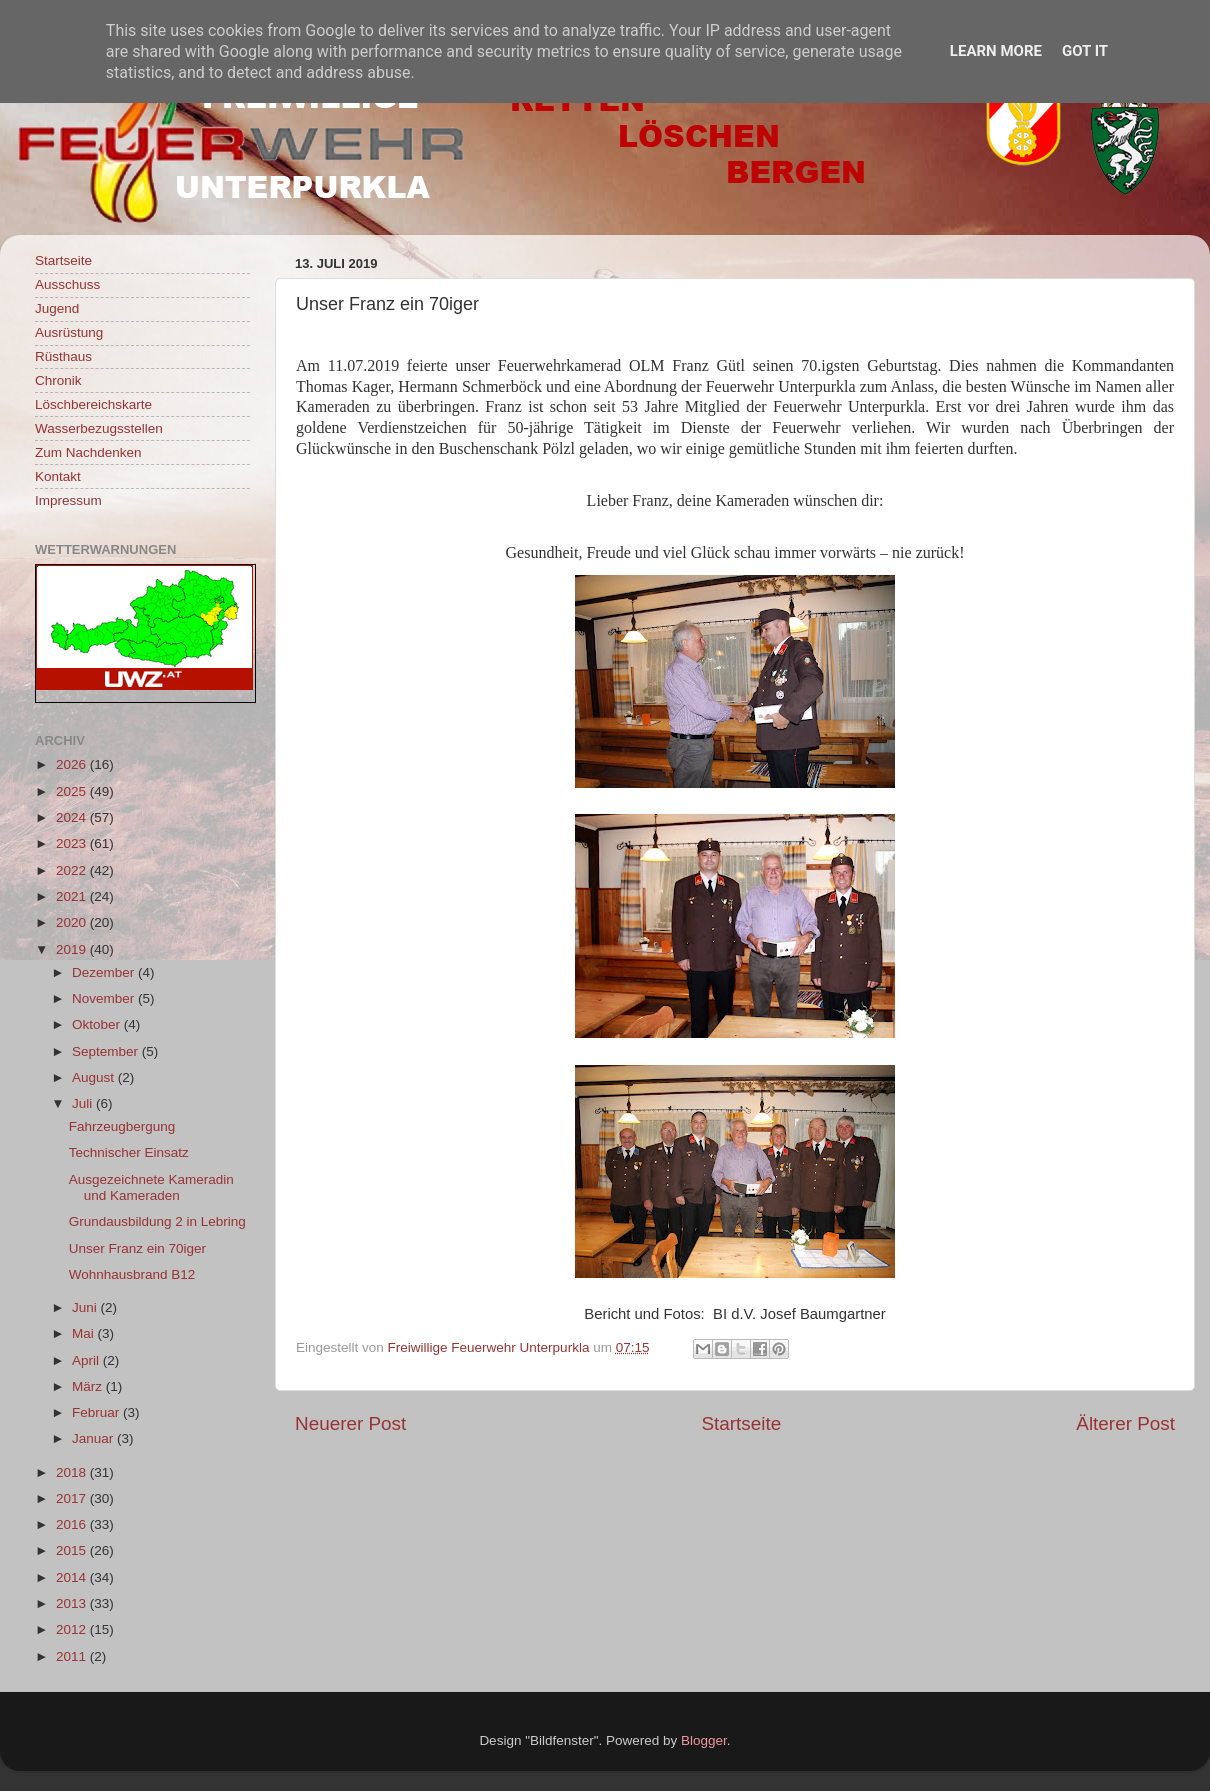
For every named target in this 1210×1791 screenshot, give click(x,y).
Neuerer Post (350, 1423)
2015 (73, 1550)
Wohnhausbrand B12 (132, 1274)
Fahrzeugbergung (122, 1126)
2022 (73, 870)
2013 (73, 1603)
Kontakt (58, 476)
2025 (73, 791)
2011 (73, 1656)
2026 (73, 764)
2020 (73, 922)
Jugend (57, 308)
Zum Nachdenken (88, 452)
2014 (73, 1577)
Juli (84, 1103)
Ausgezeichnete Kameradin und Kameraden (151, 1187)
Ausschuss (67, 284)
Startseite (741, 1423)
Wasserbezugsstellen (99, 428)
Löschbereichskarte (93, 404)
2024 (73, 817)
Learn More (996, 51)
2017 (73, 1498)
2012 (73, 1629)
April (87, 1360)
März (89, 1386)
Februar (97, 1412)
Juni (86, 1307)
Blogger (704, 1740)
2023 (73, 843)
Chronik (58, 380)
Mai (85, 1333)
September (107, 1051)
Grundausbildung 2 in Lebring (157, 1221)
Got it (1085, 51)
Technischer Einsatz (129, 1152)
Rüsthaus (63, 356)
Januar (94, 1438)
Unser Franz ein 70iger (137, 1248)
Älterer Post (1125, 1423)
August (95, 1077)
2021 (73, 896)
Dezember (105, 972)
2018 (73, 1472)
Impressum (68, 500)
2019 (73, 949)
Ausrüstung (69, 332)
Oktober (98, 1024)
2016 (73, 1524)
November (105, 998)
